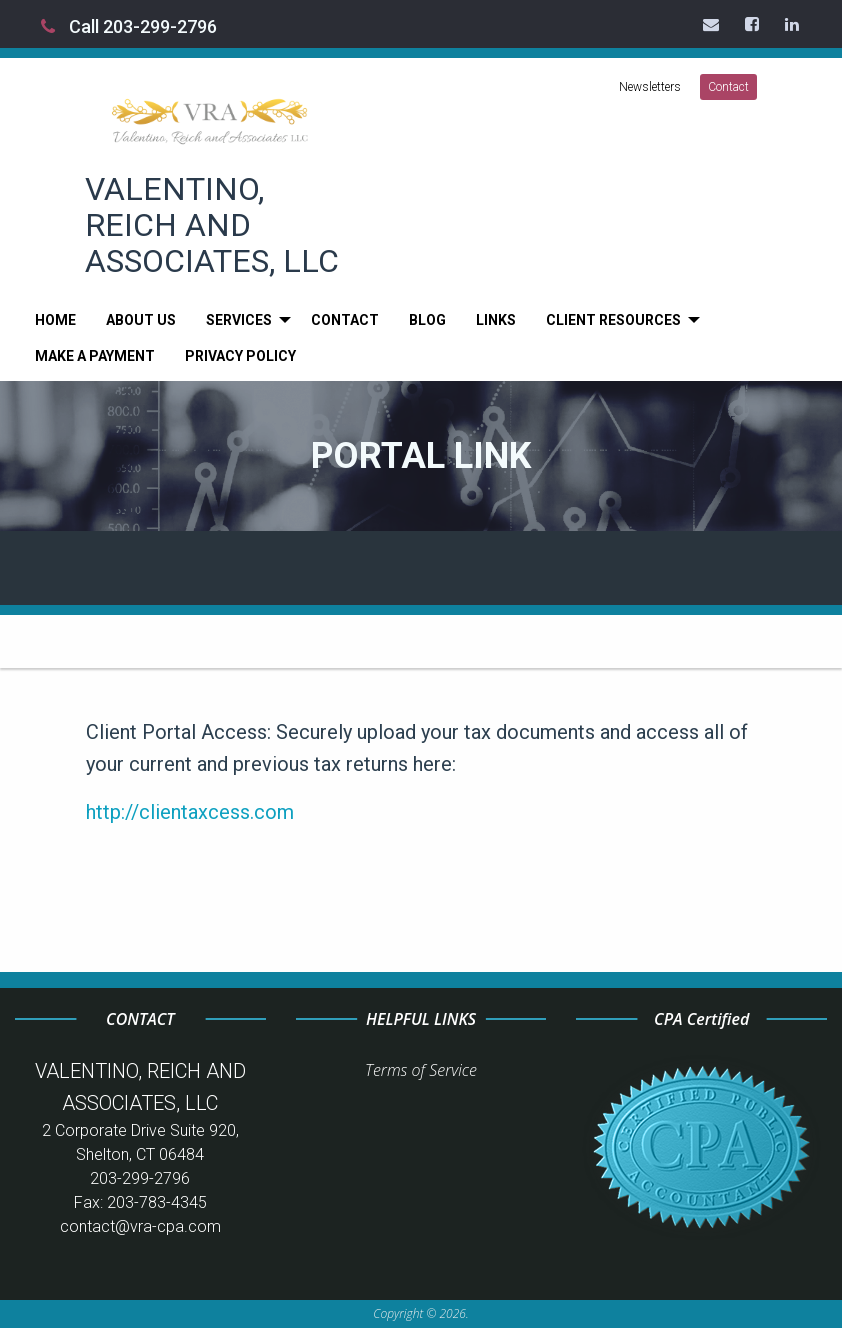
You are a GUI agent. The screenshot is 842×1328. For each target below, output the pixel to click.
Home (55, 320)
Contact (728, 87)
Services (239, 320)
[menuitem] (55, 320)
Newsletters (650, 87)
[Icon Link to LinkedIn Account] (793, 24)
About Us (141, 320)
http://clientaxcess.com (190, 812)
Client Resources (613, 320)
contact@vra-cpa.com (140, 1226)
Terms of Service (421, 1070)
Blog (427, 320)
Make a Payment (95, 356)
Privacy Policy (240, 356)
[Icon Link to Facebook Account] (753, 24)
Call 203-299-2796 (129, 26)
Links (496, 320)
